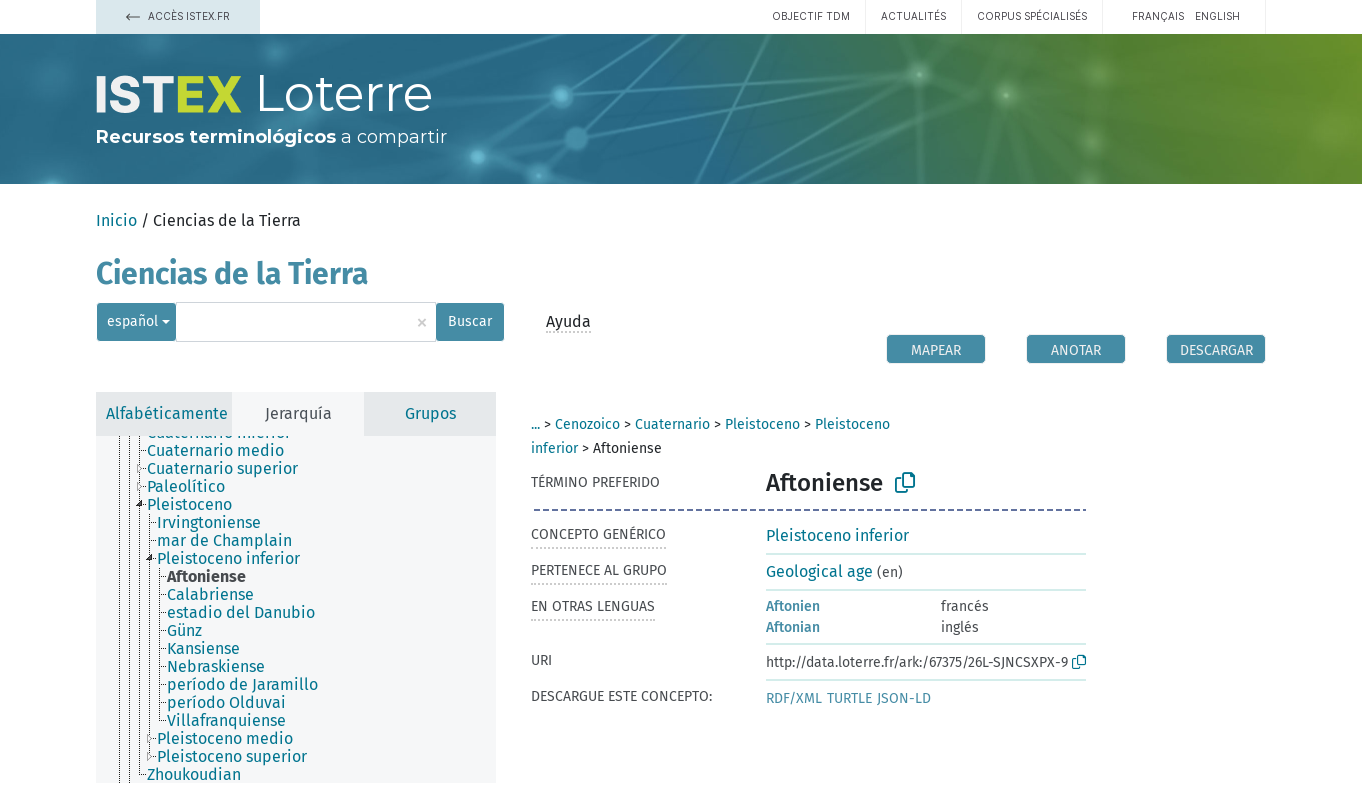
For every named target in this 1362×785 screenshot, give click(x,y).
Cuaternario (672, 424)
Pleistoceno (762, 424)
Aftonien (793, 606)
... (535, 424)
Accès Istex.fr (178, 16)
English (1217, 16)
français (1158, 16)
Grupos (430, 413)
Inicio (116, 220)
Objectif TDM (811, 16)
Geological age (819, 571)
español (132, 321)
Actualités (913, 16)
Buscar (470, 321)
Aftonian (793, 627)
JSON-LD (904, 698)
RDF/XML (794, 698)
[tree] (296, 609)
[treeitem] (224, 451)
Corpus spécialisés (1032, 16)
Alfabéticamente (167, 413)
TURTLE (849, 698)
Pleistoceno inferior (837, 535)
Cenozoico (587, 424)
